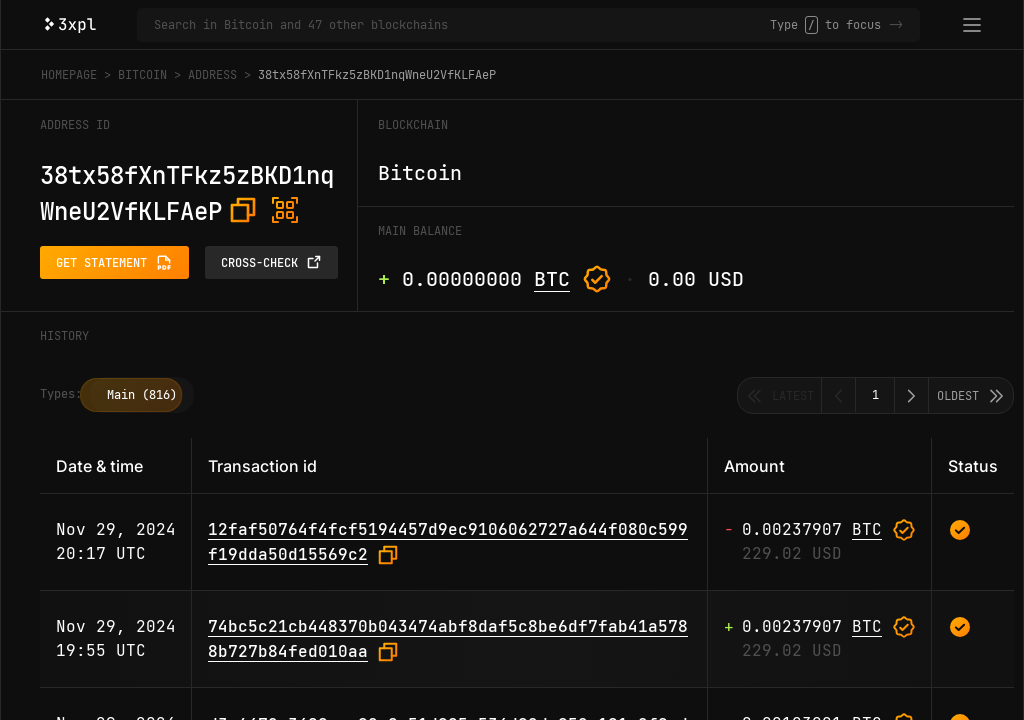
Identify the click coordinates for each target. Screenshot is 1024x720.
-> (896, 25)
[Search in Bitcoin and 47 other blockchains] (462, 25)
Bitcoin (142, 75)
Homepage (69, 75)
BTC (552, 279)
